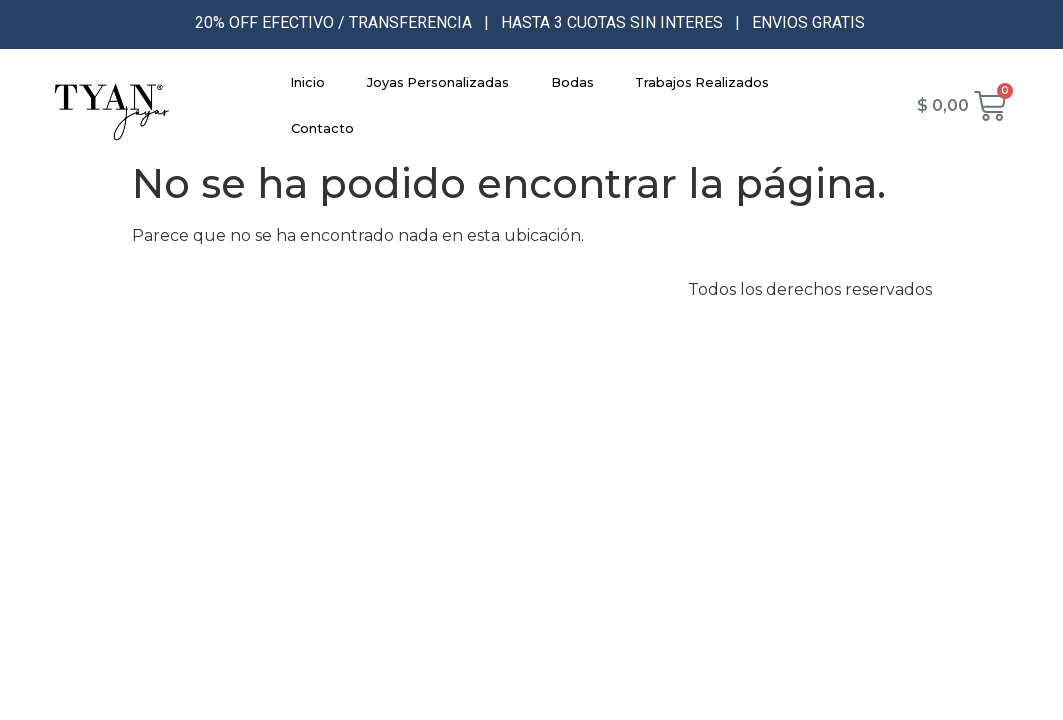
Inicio (307, 82)
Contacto (322, 128)
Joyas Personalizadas (438, 82)
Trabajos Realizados (702, 82)
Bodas (572, 82)
